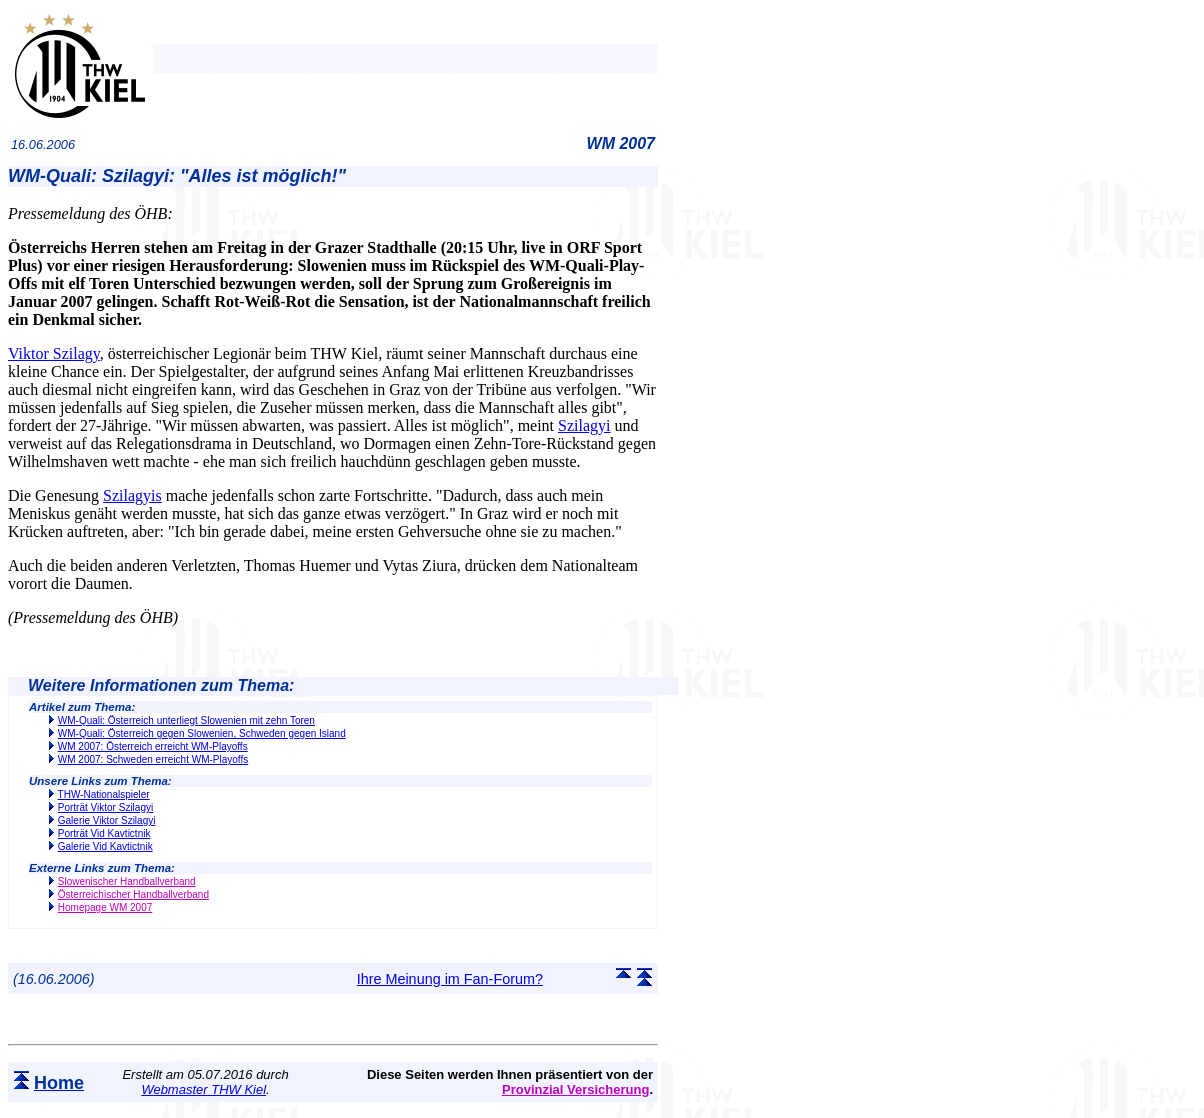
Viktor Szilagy (54, 353)
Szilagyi (584, 425)
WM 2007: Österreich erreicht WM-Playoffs (153, 746)
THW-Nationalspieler (104, 794)
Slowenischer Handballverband (127, 881)
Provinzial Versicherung (575, 1089)
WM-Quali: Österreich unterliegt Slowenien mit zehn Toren (186, 720)
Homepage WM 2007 (105, 907)
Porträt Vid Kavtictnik (104, 833)
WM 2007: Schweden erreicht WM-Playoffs (153, 759)
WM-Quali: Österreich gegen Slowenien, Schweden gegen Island (202, 733)
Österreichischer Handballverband (133, 894)
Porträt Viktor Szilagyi (105, 807)
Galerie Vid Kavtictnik (105, 846)
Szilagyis (132, 495)
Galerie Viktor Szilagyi (107, 820)
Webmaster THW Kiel (203, 1089)
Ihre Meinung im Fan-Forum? (450, 979)
